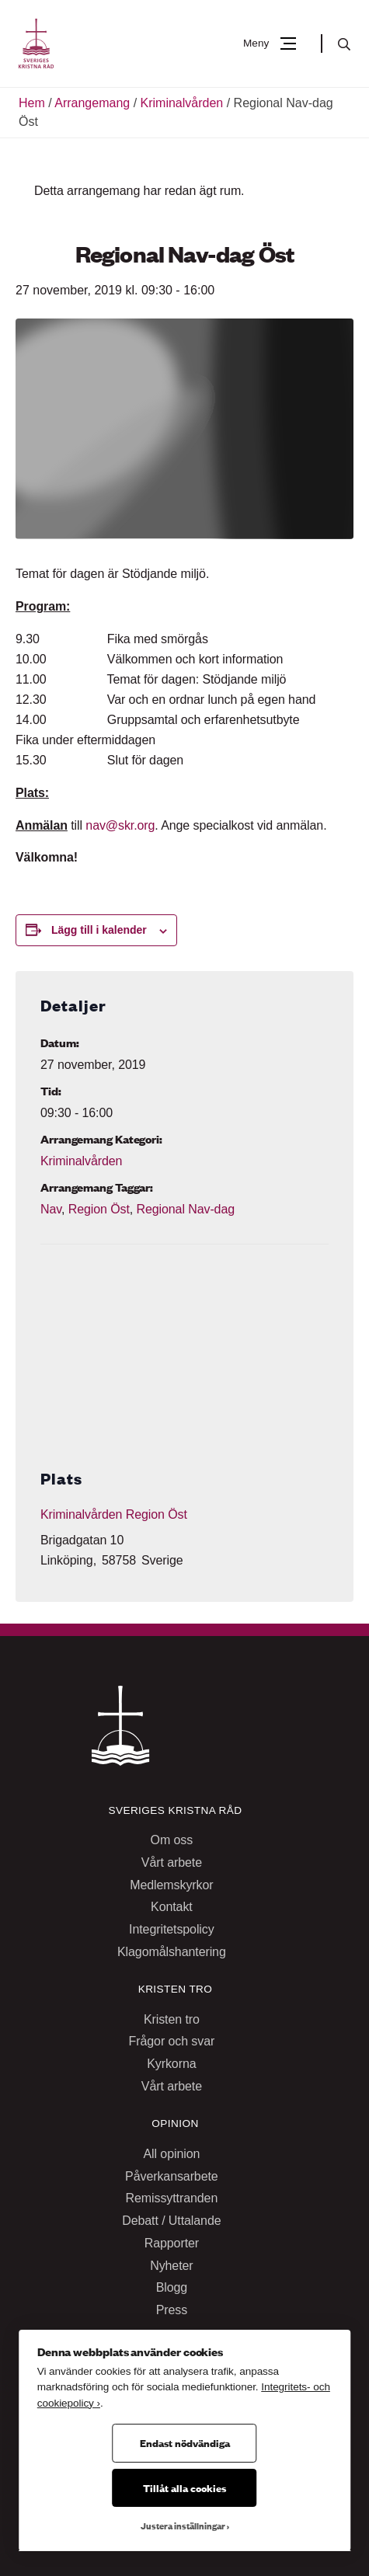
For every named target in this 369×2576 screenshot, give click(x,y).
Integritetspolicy (171, 1929)
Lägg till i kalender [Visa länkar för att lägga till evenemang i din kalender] (99, 930)
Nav (50, 1209)
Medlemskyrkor (171, 1885)
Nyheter (171, 2265)
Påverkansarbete (171, 2176)
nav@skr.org (120, 825)
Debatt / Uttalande (171, 2220)
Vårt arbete (171, 1862)
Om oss (172, 1840)
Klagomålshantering (171, 1951)
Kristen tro (172, 2019)
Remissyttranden (172, 2198)
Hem (32, 103)
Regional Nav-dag (185, 1209)
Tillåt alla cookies (184, 2487)
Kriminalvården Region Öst (113, 1514)
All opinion (171, 2153)
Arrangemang (92, 103)
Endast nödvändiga (185, 2442)
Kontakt (172, 1906)
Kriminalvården (182, 103)
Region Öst (99, 1209)
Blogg (171, 2287)
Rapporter (171, 2243)
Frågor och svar (172, 2041)
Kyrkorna (171, 2063)
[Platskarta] (184, 1338)
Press (171, 2310)
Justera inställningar (183, 2525)
